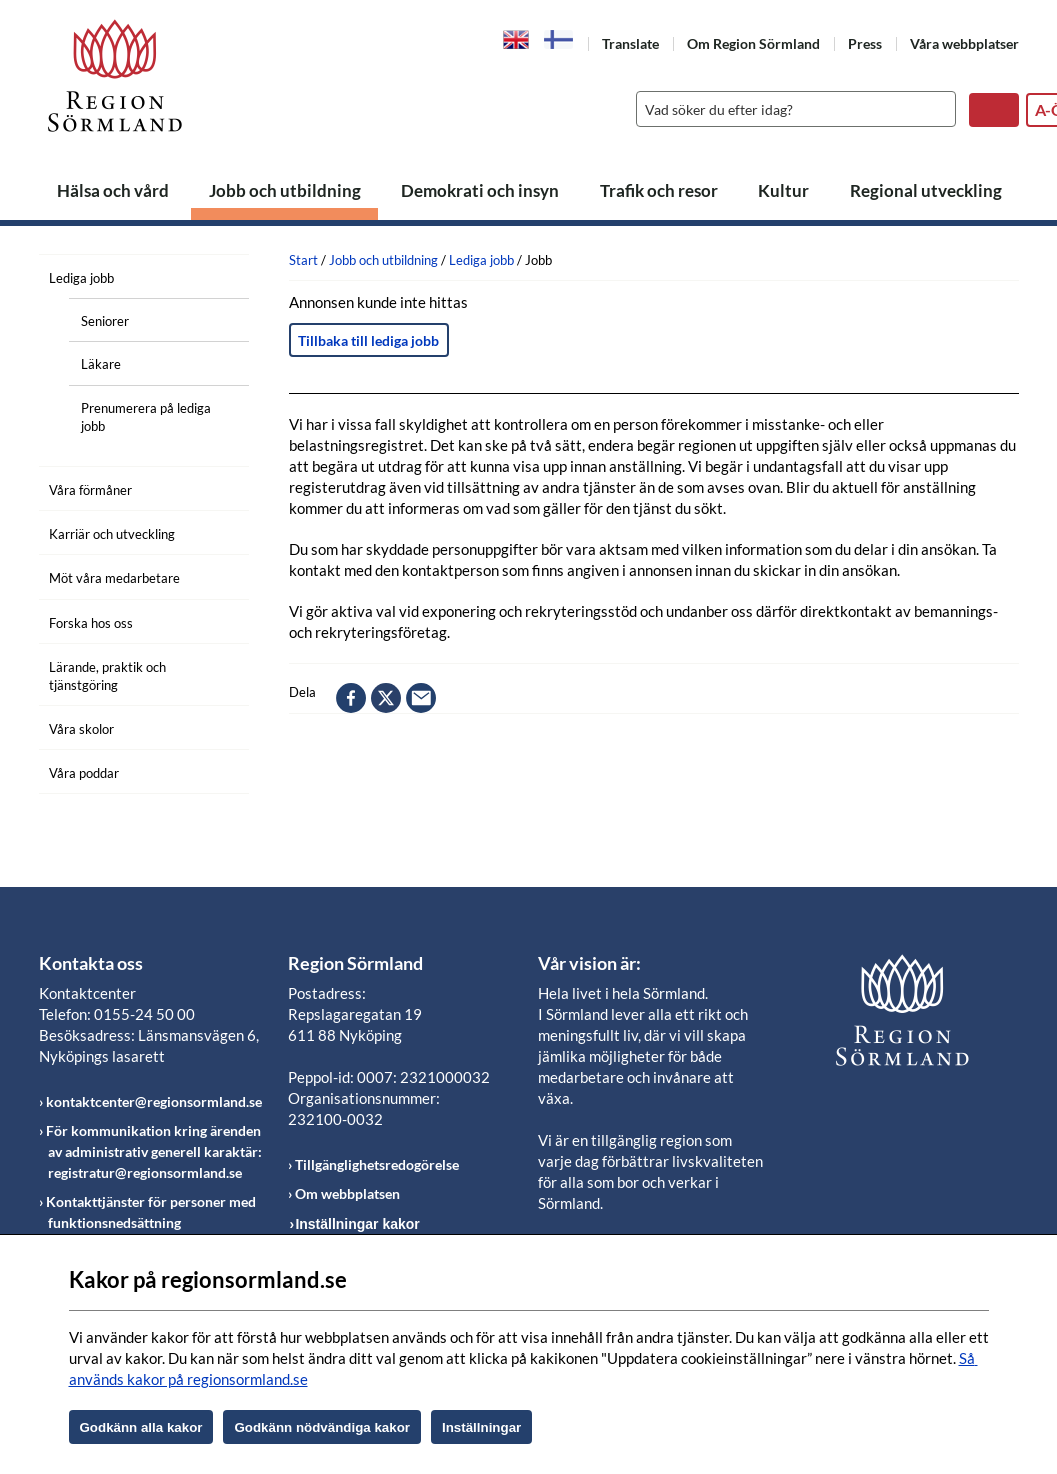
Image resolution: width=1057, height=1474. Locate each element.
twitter (386, 698)
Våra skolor (81, 729)
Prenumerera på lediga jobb (146, 417)
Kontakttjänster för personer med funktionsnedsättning (151, 1212)
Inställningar (481, 1427)
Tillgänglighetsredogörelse (377, 1164)
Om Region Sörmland (753, 43)
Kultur (783, 190)
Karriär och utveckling (112, 534)
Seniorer (105, 321)
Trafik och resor (659, 190)
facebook (351, 698)
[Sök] (791, 109)
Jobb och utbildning (285, 190)
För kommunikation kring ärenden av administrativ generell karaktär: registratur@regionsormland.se (154, 1151)
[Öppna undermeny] (219, 275)
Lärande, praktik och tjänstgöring (107, 676)
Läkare (101, 364)
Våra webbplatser (964, 43)
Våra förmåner (90, 490)
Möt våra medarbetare (114, 578)
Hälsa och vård (113, 190)
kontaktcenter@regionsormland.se (154, 1101)
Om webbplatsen (347, 1193)
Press (865, 43)
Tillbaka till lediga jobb (368, 340)
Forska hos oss (91, 623)
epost (421, 698)
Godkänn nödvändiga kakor (322, 1427)
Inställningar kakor (357, 1224)
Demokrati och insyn (480, 190)
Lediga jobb (81, 278)
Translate (630, 43)
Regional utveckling (926, 190)
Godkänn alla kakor (141, 1427)
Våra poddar (84, 773)
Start (303, 260)
